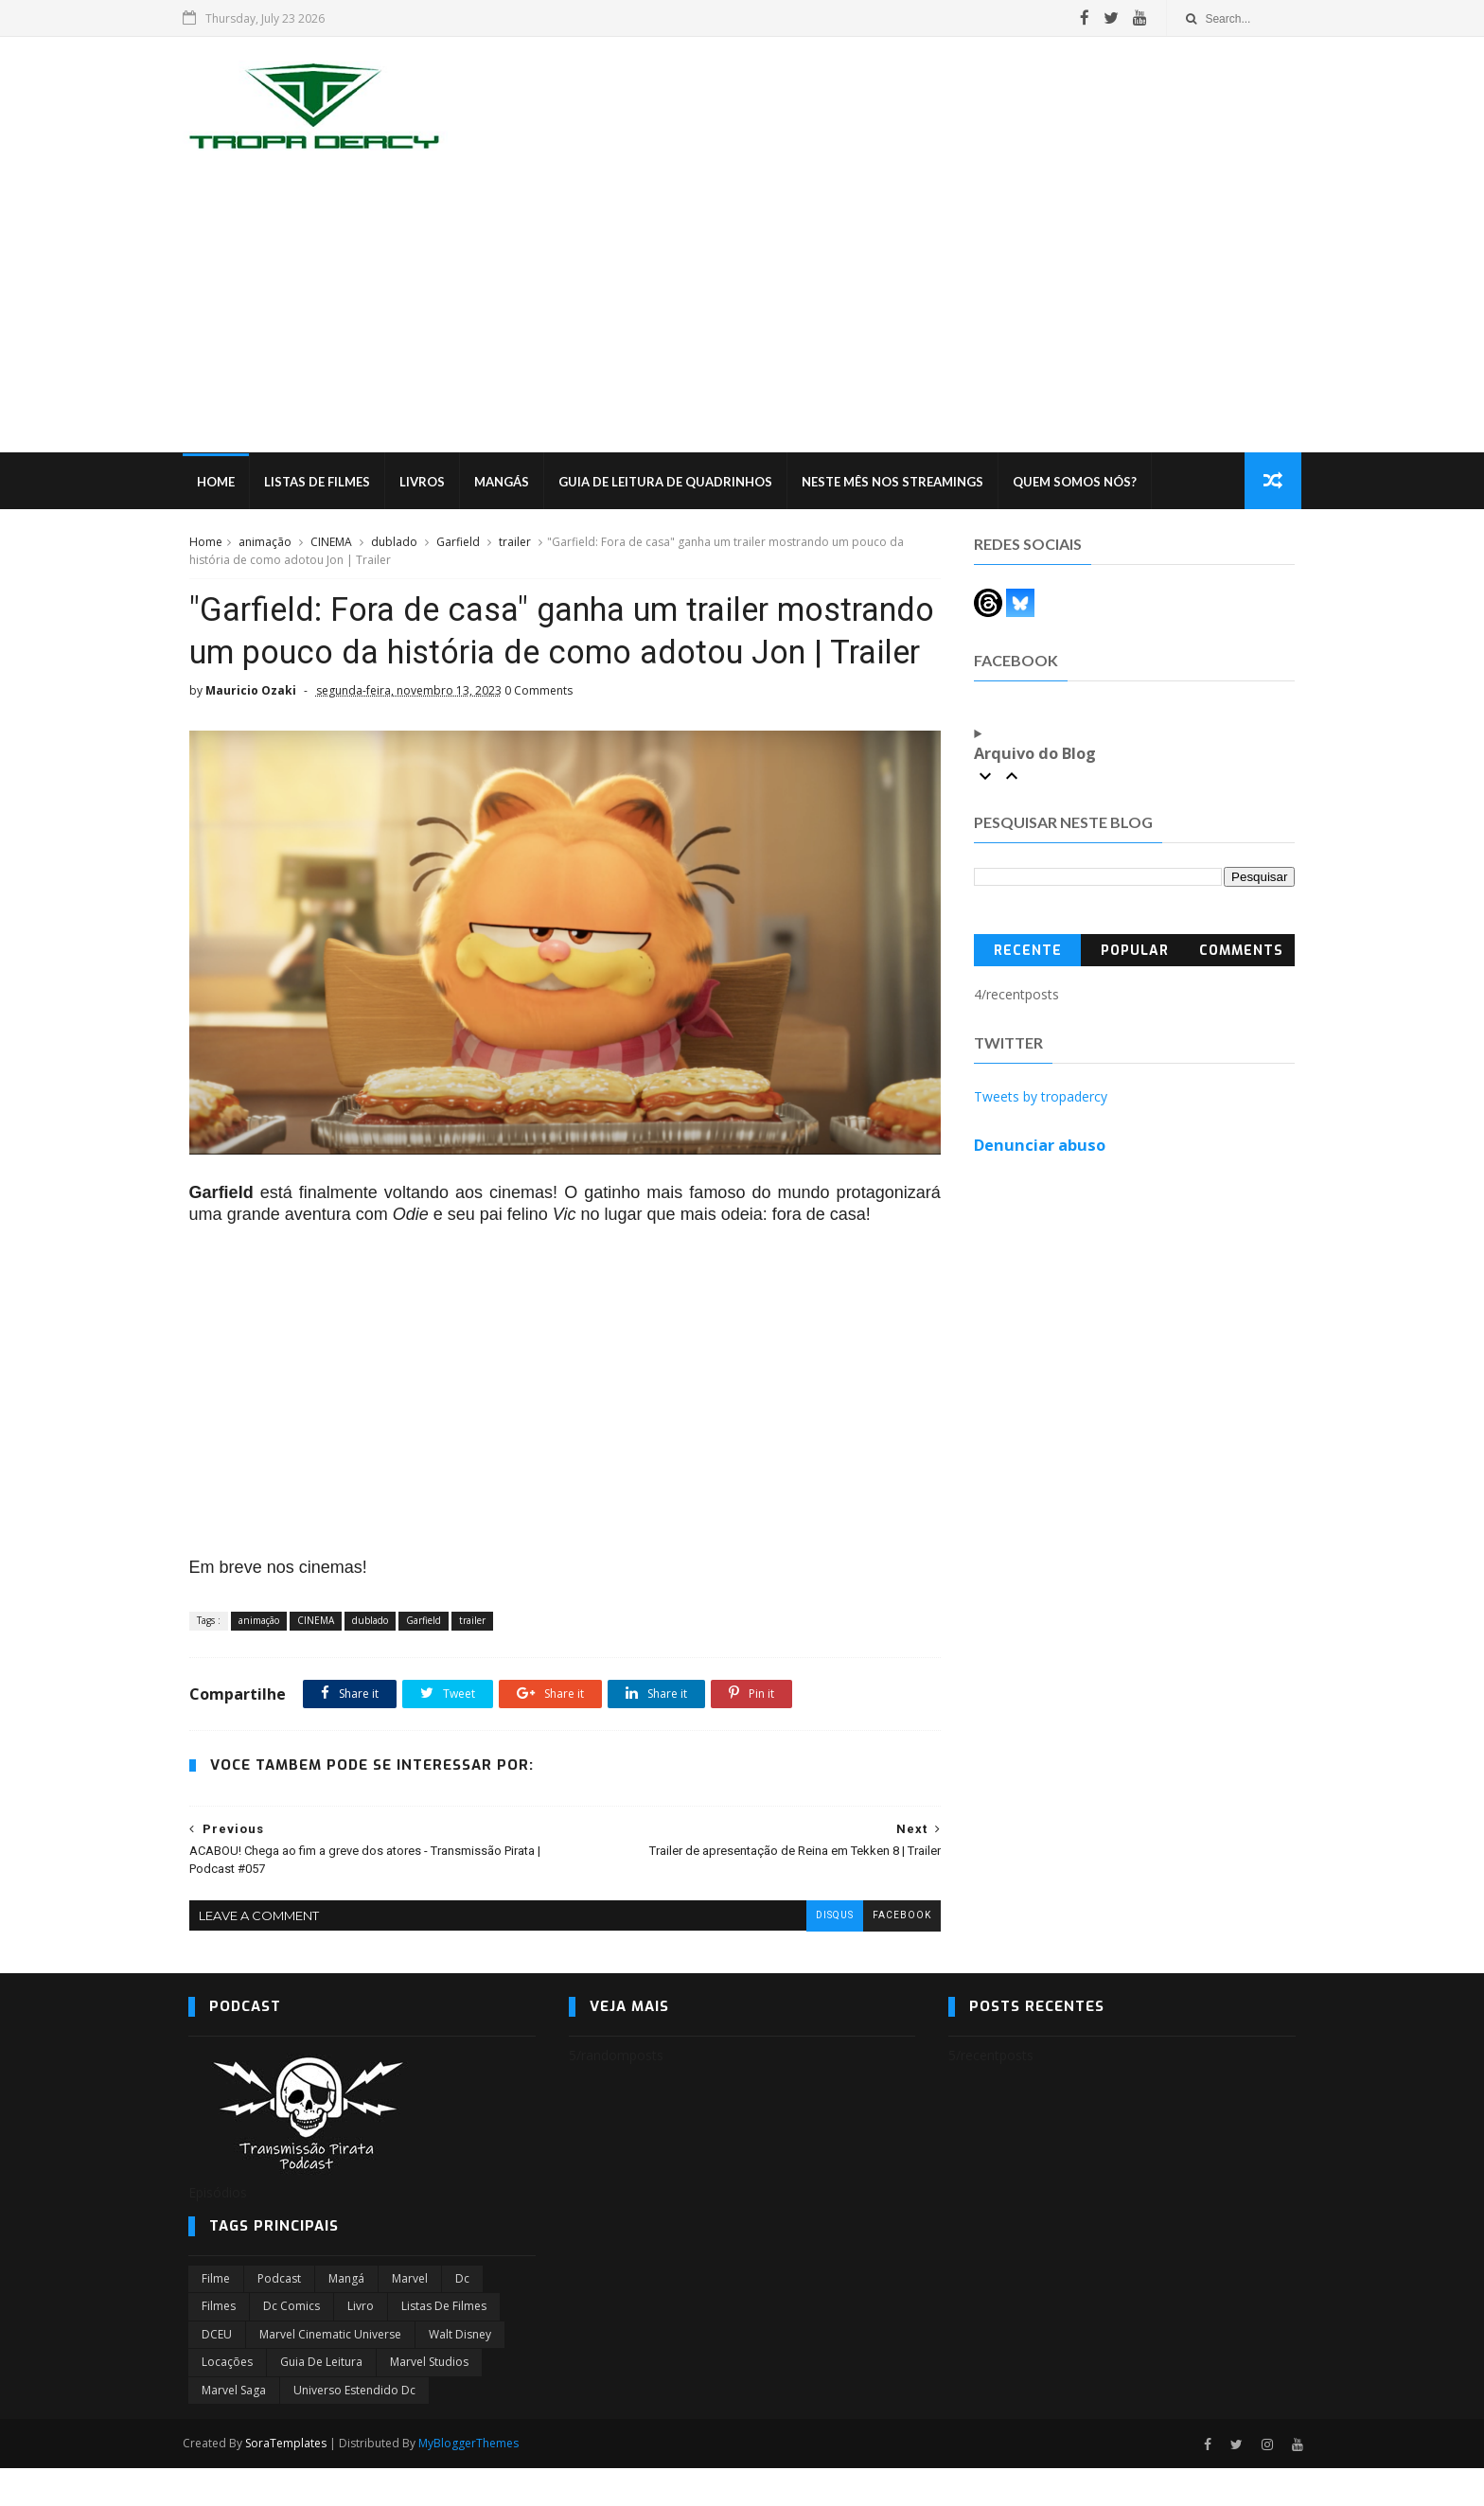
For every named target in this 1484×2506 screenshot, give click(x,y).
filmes (219, 2345)
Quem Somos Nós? (1080, 482)
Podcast (279, 2316)
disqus (820, 1953)
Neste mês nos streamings (898, 482)
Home (221, 482)
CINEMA (330, 543)
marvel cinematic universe (330, 2372)
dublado (393, 543)
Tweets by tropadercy (1041, 1097)
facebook (887, 1953)
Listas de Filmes (323, 482)
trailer (514, 543)
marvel (410, 2316)
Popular (1135, 952)
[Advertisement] (742, 311)
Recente (1028, 952)
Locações (227, 2399)
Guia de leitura (321, 2399)
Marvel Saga (234, 2428)
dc (462, 2316)
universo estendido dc (354, 2428)
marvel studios (429, 2399)
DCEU (217, 2372)
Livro (360, 2345)
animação (264, 543)
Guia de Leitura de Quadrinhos (671, 482)
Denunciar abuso (1040, 1146)
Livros (427, 482)
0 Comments (538, 736)
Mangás (507, 482)
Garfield (457, 543)
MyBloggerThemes (474, 2481)
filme (216, 2316)
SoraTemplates (291, 2481)
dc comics (291, 2345)
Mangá (346, 2316)
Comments (1242, 952)
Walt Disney (460, 2372)
